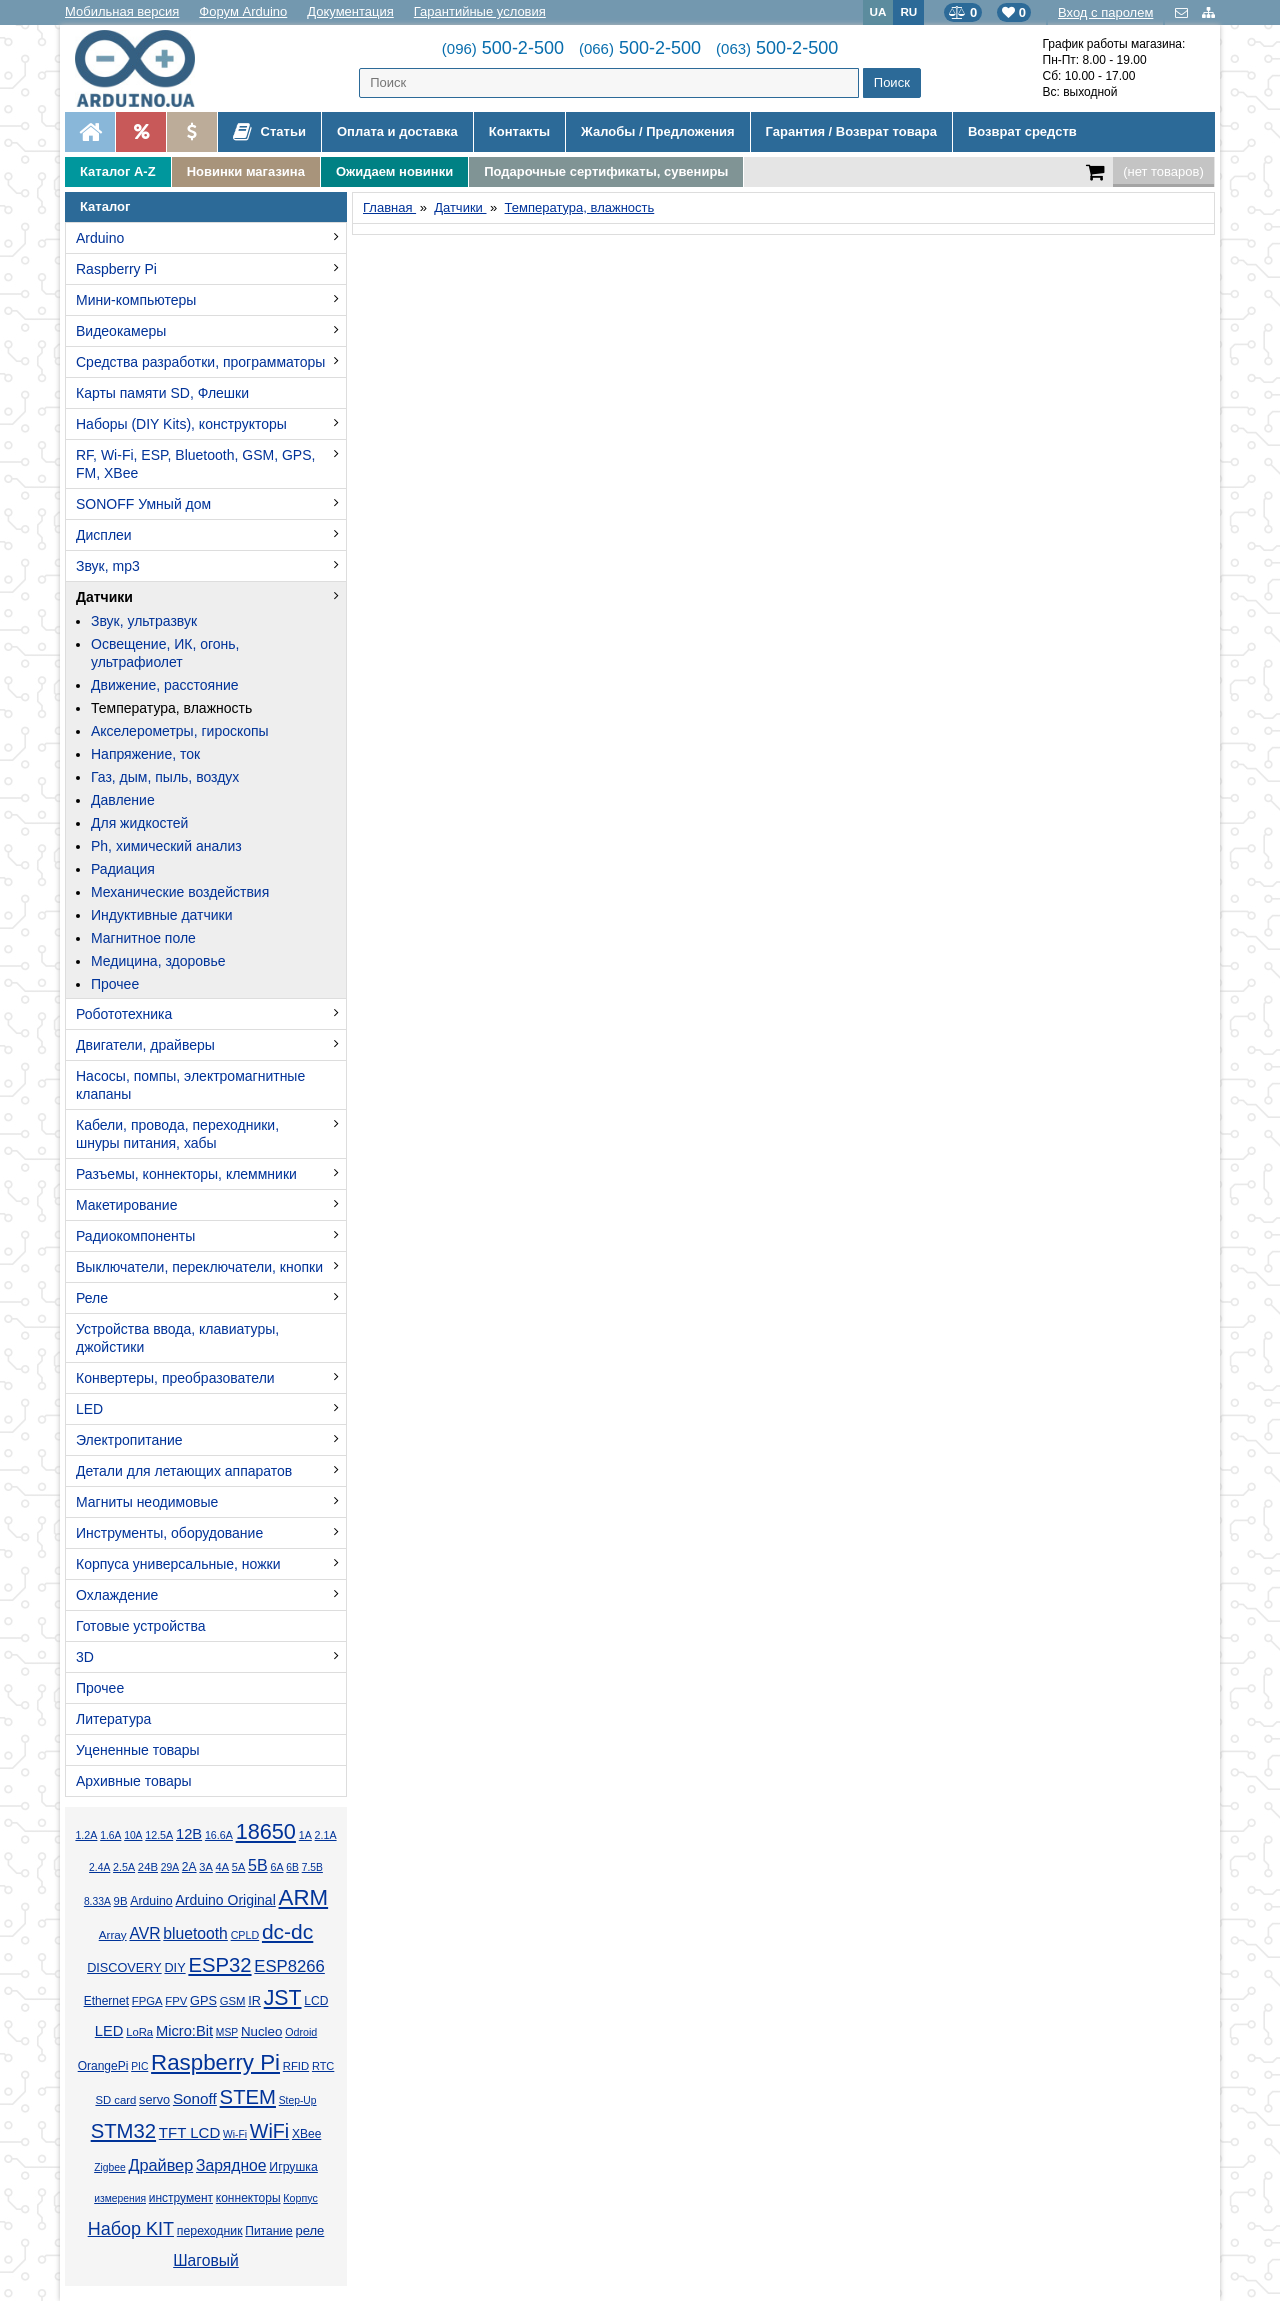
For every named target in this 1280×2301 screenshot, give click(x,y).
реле (309, 2230)
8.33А (97, 1901)
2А (189, 1867)
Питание (268, 2231)
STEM (248, 2097)
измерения (120, 2198)
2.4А (99, 1867)
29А (170, 1867)
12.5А (159, 1835)
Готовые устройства (140, 1626)
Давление (123, 800)
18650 (266, 1831)
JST (283, 1998)
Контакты (519, 131)
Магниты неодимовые (147, 1502)
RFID (296, 2066)
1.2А (86, 1835)
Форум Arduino (243, 11)
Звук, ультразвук (144, 621)
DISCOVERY (124, 1968)
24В (148, 1867)
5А (238, 1867)
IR (254, 2001)
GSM (233, 2001)
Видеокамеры (121, 331)
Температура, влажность (171, 708)
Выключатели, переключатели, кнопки (199, 1267)
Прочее (115, 984)
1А (305, 1835)
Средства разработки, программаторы (200, 362)
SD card (115, 2100)
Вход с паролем (1105, 12)
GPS (203, 2001)
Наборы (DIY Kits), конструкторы (181, 424)
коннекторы (248, 2198)
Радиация (123, 869)
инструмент (181, 2198)
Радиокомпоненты (135, 1236)
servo (154, 2100)
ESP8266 (289, 1966)
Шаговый (206, 2260)
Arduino (100, 238)
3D (85, 1657)
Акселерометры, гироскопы (180, 731)
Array (113, 1934)
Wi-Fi (235, 2134)
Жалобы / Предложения (657, 131)
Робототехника (124, 1014)
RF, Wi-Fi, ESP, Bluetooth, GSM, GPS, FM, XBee (195, 464)
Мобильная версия (122, 11)
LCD (316, 2001)
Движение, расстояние (165, 685)
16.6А (219, 1835)
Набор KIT (131, 2229)
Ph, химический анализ (166, 846)
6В (292, 1867)
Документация (350, 11)
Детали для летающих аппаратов (184, 1471)
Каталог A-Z (118, 171)
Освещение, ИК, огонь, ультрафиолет (165, 653)
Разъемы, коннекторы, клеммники (186, 1174)
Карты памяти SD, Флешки (162, 393)
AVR (144, 1933)
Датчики (104, 597)
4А (222, 1867)
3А (205, 1867)
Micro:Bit (184, 2031)
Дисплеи (104, 535)
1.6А (110, 1835)
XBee (306, 2134)
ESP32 (219, 1965)
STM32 (123, 2131)
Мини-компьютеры (136, 300)
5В (258, 1865)
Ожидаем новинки (394, 171)
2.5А (124, 1867)
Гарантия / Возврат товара (851, 131)
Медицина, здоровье (158, 961)
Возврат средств (1022, 131)
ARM (304, 1897)
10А (133, 1835)
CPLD (245, 1935)
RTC (323, 2066)
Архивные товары (134, 1781)
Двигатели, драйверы (145, 1045)
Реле (92, 1298)
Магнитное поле (143, 938)
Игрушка (293, 2167)
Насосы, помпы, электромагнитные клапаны (190, 1085)
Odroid (301, 2032)
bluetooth (195, 1933)
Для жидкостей (139, 823)
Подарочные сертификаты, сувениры (606, 171)
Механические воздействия (180, 892)
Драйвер (160, 2165)
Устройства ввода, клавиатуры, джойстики (177, 1338)
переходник (210, 2231)
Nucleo (261, 2031)
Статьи (269, 132)
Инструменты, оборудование (169, 1533)
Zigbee (109, 2167)
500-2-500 (503, 48)
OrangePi (103, 2066)
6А (276, 1867)
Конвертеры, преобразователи (175, 1378)
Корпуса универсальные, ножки (178, 1564)
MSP (227, 2032)
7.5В (312, 1867)
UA (878, 11)
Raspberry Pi (116, 269)
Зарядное (231, 2165)
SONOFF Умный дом (143, 504)
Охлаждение (117, 1595)
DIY (174, 1968)
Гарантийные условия (480, 11)
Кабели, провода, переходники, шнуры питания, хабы (177, 1134)
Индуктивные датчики (162, 915)
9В (121, 1901)
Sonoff (195, 2098)
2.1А (326, 1835)
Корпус (300, 2198)
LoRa (139, 2032)
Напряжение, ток (145, 754)
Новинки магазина (246, 171)
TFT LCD (189, 2132)
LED (89, 1409)
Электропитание (129, 1440)
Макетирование (126, 1205)
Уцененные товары (138, 1750)
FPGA (147, 2001)
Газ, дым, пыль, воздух (165, 777)
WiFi (269, 2131)
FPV (176, 2001)
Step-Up (298, 2100)
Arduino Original (225, 1900)
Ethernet (106, 2001)
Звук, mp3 (108, 566)
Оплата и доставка (397, 131)
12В (189, 1834)
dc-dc (287, 1931)
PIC (139, 2066)
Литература (113, 1719)
